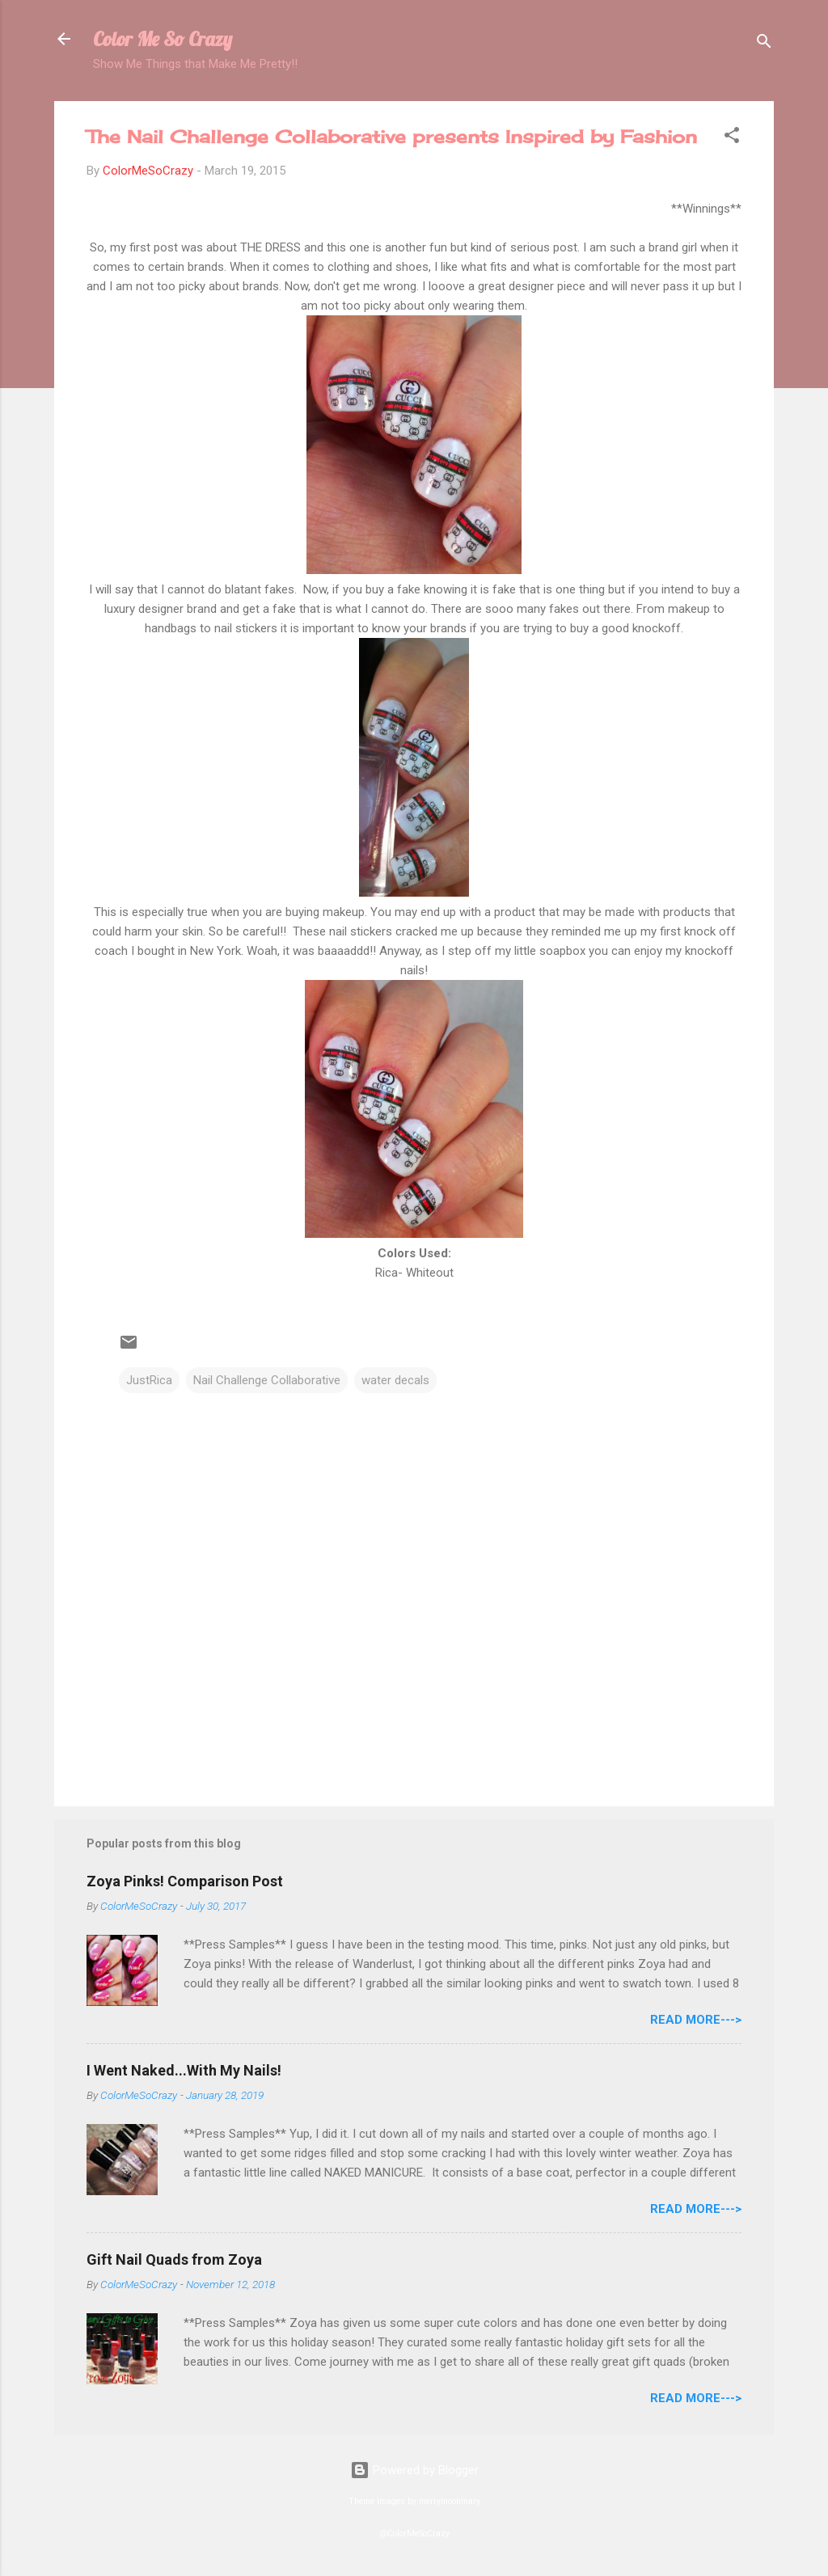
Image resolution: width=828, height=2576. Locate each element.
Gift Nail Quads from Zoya (174, 2259)
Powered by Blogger (414, 2470)
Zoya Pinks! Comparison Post (185, 1881)
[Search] (764, 44)
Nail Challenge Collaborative (266, 1380)
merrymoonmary (449, 2501)
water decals (395, 1380)
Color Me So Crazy (162, 39)
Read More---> (695, 2019)
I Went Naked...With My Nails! (184, 2070)
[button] (731, 137)
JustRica (149, 1380)
